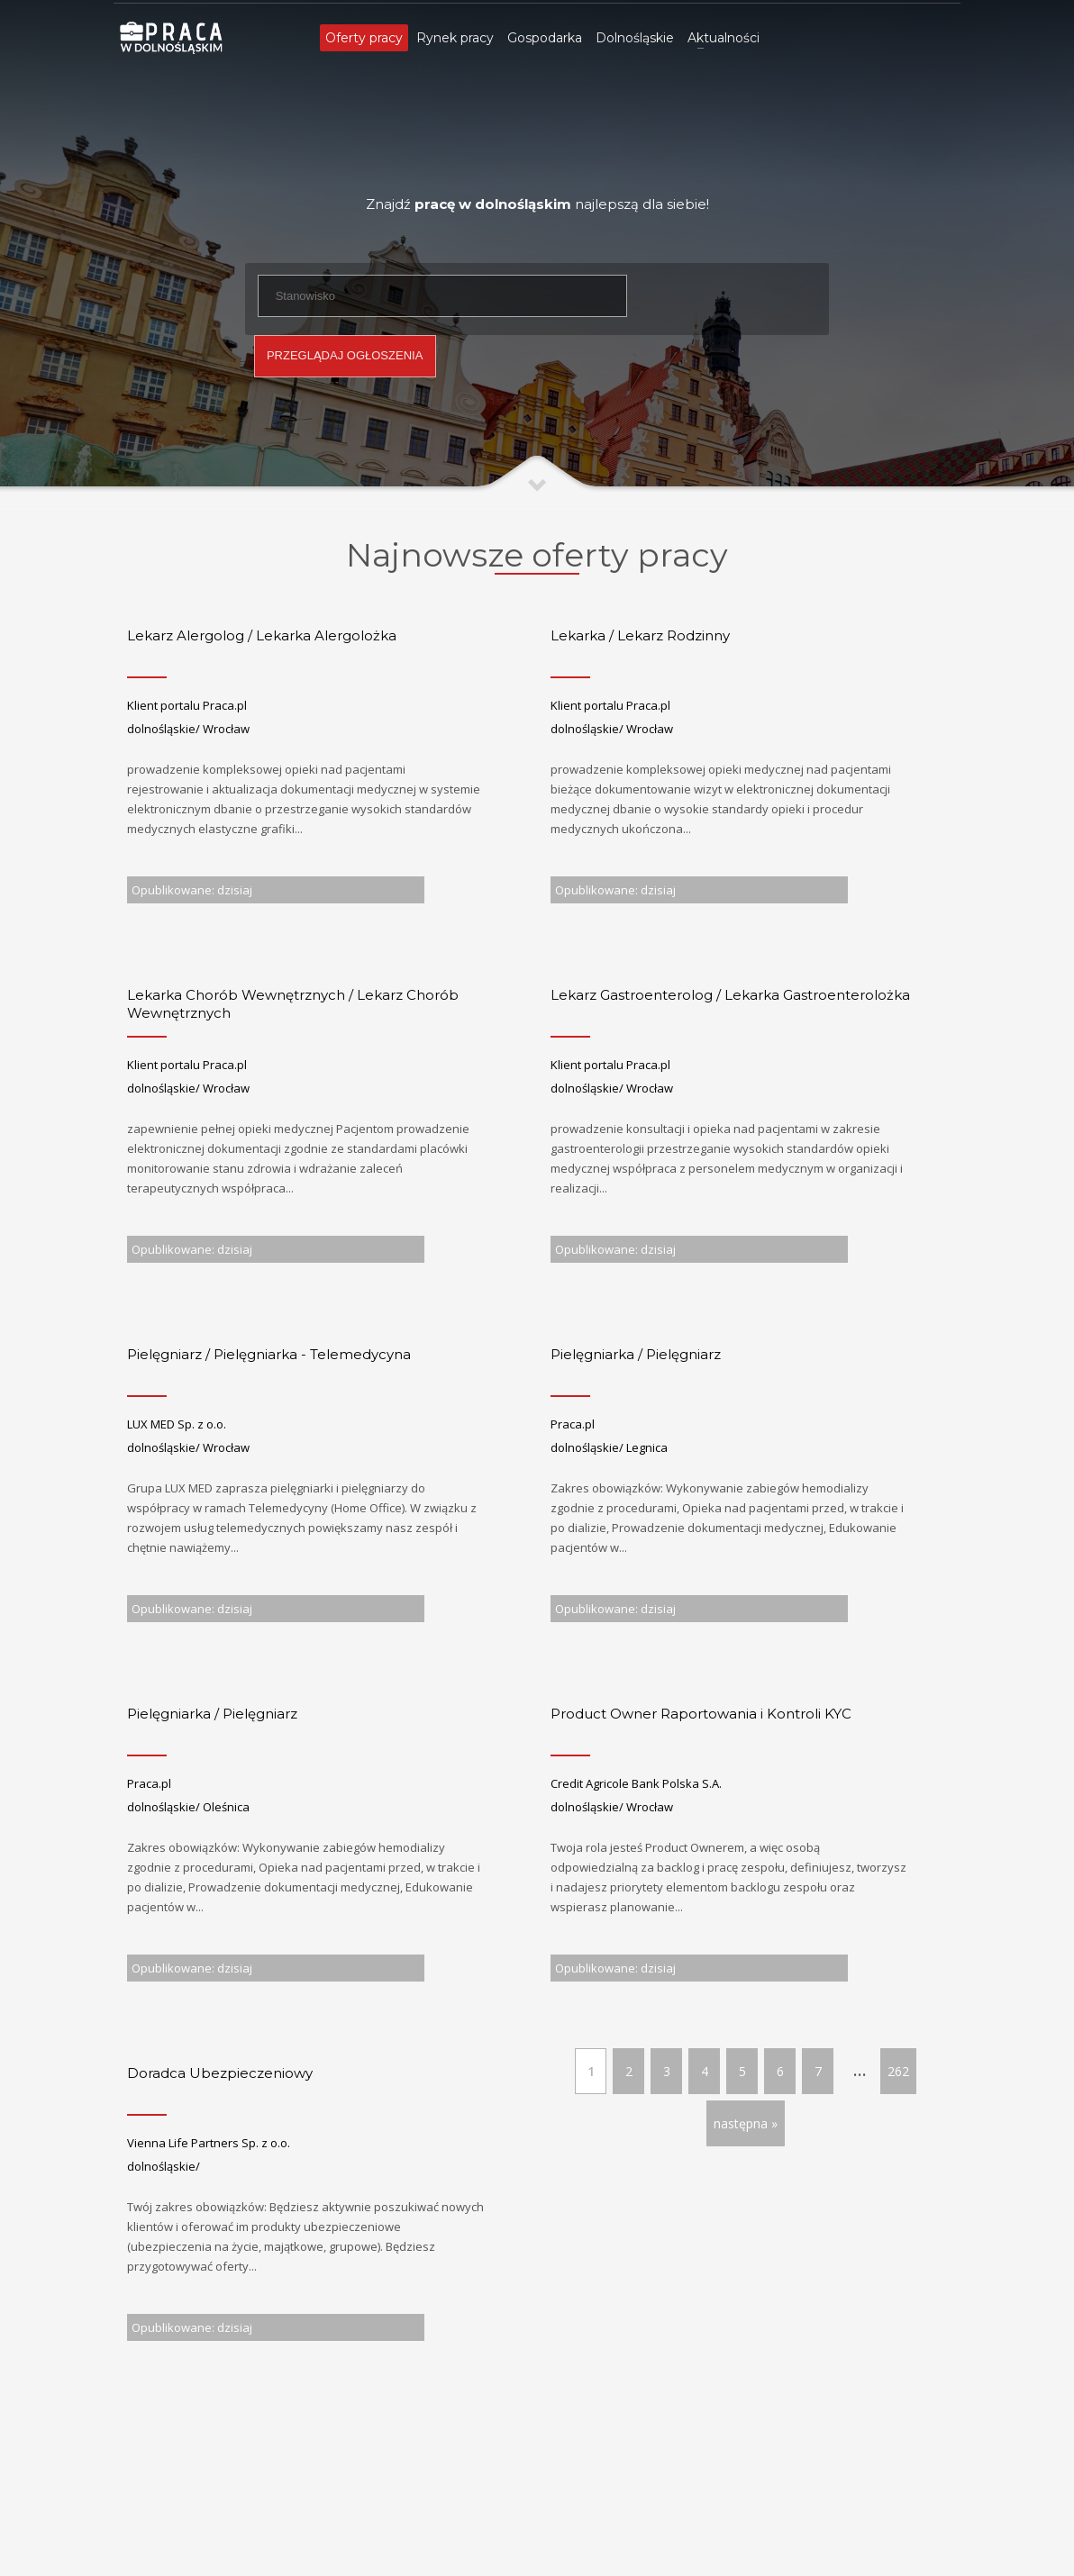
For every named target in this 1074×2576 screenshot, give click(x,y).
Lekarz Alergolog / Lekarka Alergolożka (261, 635)
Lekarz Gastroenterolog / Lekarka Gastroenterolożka (730, 994)
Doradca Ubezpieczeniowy (220, 2073)
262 (898, 2071)
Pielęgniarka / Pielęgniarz (636, 1354)
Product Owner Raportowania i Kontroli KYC (701, 1713)
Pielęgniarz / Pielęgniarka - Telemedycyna (269, 1354)
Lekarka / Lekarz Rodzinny (640, 635)
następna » (746, 2123)
